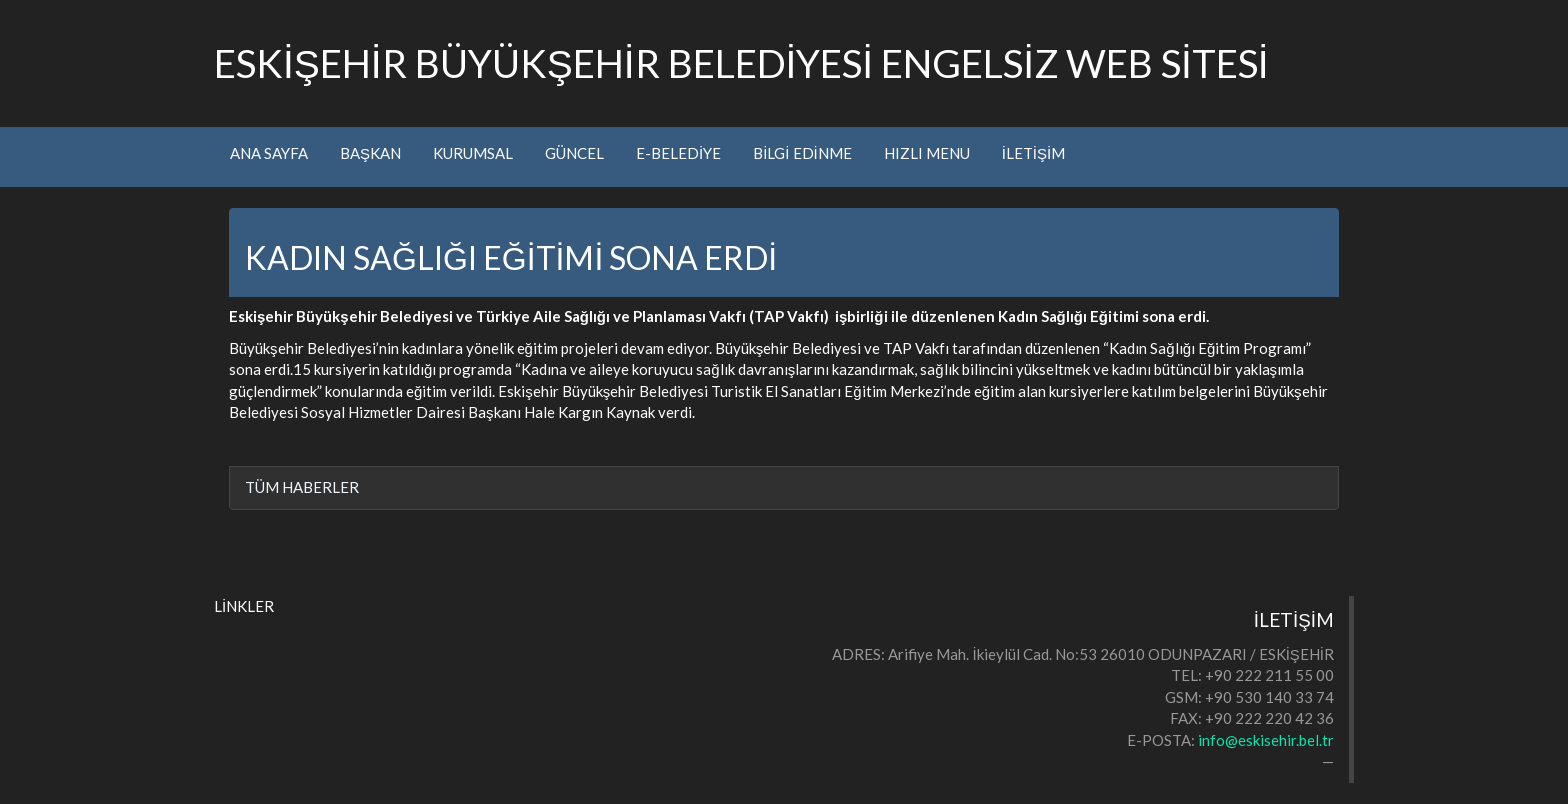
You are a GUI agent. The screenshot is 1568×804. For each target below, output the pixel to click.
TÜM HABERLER (302, 487)
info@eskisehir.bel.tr (1266, 740)
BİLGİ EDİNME (802, 153)
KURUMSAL (473, 153)
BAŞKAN (370, 153)
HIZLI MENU (927, 153)
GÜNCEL (574, 153)
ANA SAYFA (269, 153)
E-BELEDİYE (678, 153)
